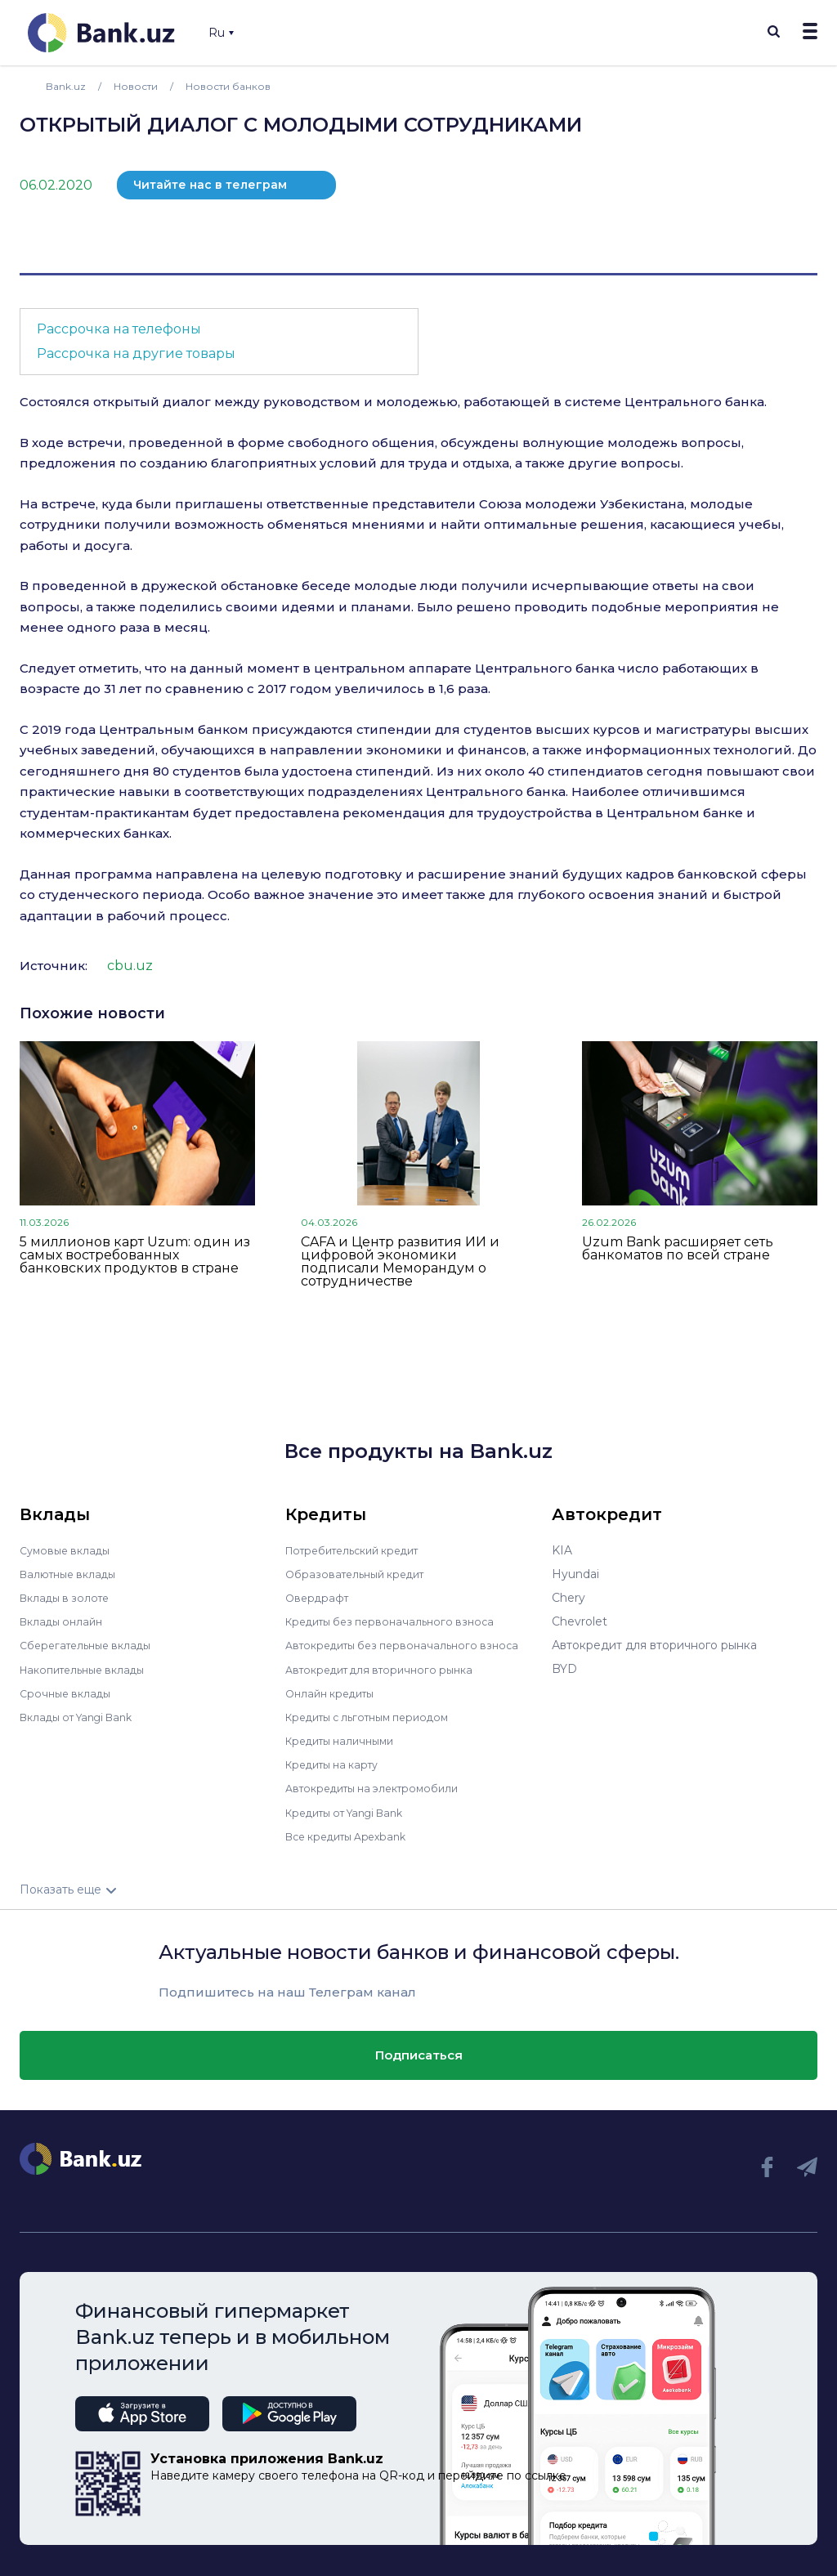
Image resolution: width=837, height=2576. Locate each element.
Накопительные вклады (89, 1668)
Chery (568, 1597)
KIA (562, 1550)
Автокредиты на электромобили (381, 1787)
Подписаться (419, 2053)
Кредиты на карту (338, 1763)
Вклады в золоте (69, 1597)
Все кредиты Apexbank (353, 1834)
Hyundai (575, 1574)
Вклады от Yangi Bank (84, 1716)
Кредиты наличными (345, 1740)
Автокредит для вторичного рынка (387, 1668)
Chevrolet (579, 1621)
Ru (221, 32)
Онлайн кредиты (334, 1692)
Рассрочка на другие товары (136, 353)
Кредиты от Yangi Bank (353, 1811)
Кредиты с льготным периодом (376, 1716)
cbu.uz (130, 965)
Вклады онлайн (65, 1621)
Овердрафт (319, 1597)
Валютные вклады (73, 1574)
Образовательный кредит (361, 1574)
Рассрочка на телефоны (119, 329)
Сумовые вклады (69, 1550)
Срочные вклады (69, 1692)
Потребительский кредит (361, 1550)
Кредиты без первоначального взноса (398, 1621)
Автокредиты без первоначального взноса (411, 1645)
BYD (564, 1668)
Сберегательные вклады (91, 1645)
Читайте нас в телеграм (210, 184)
